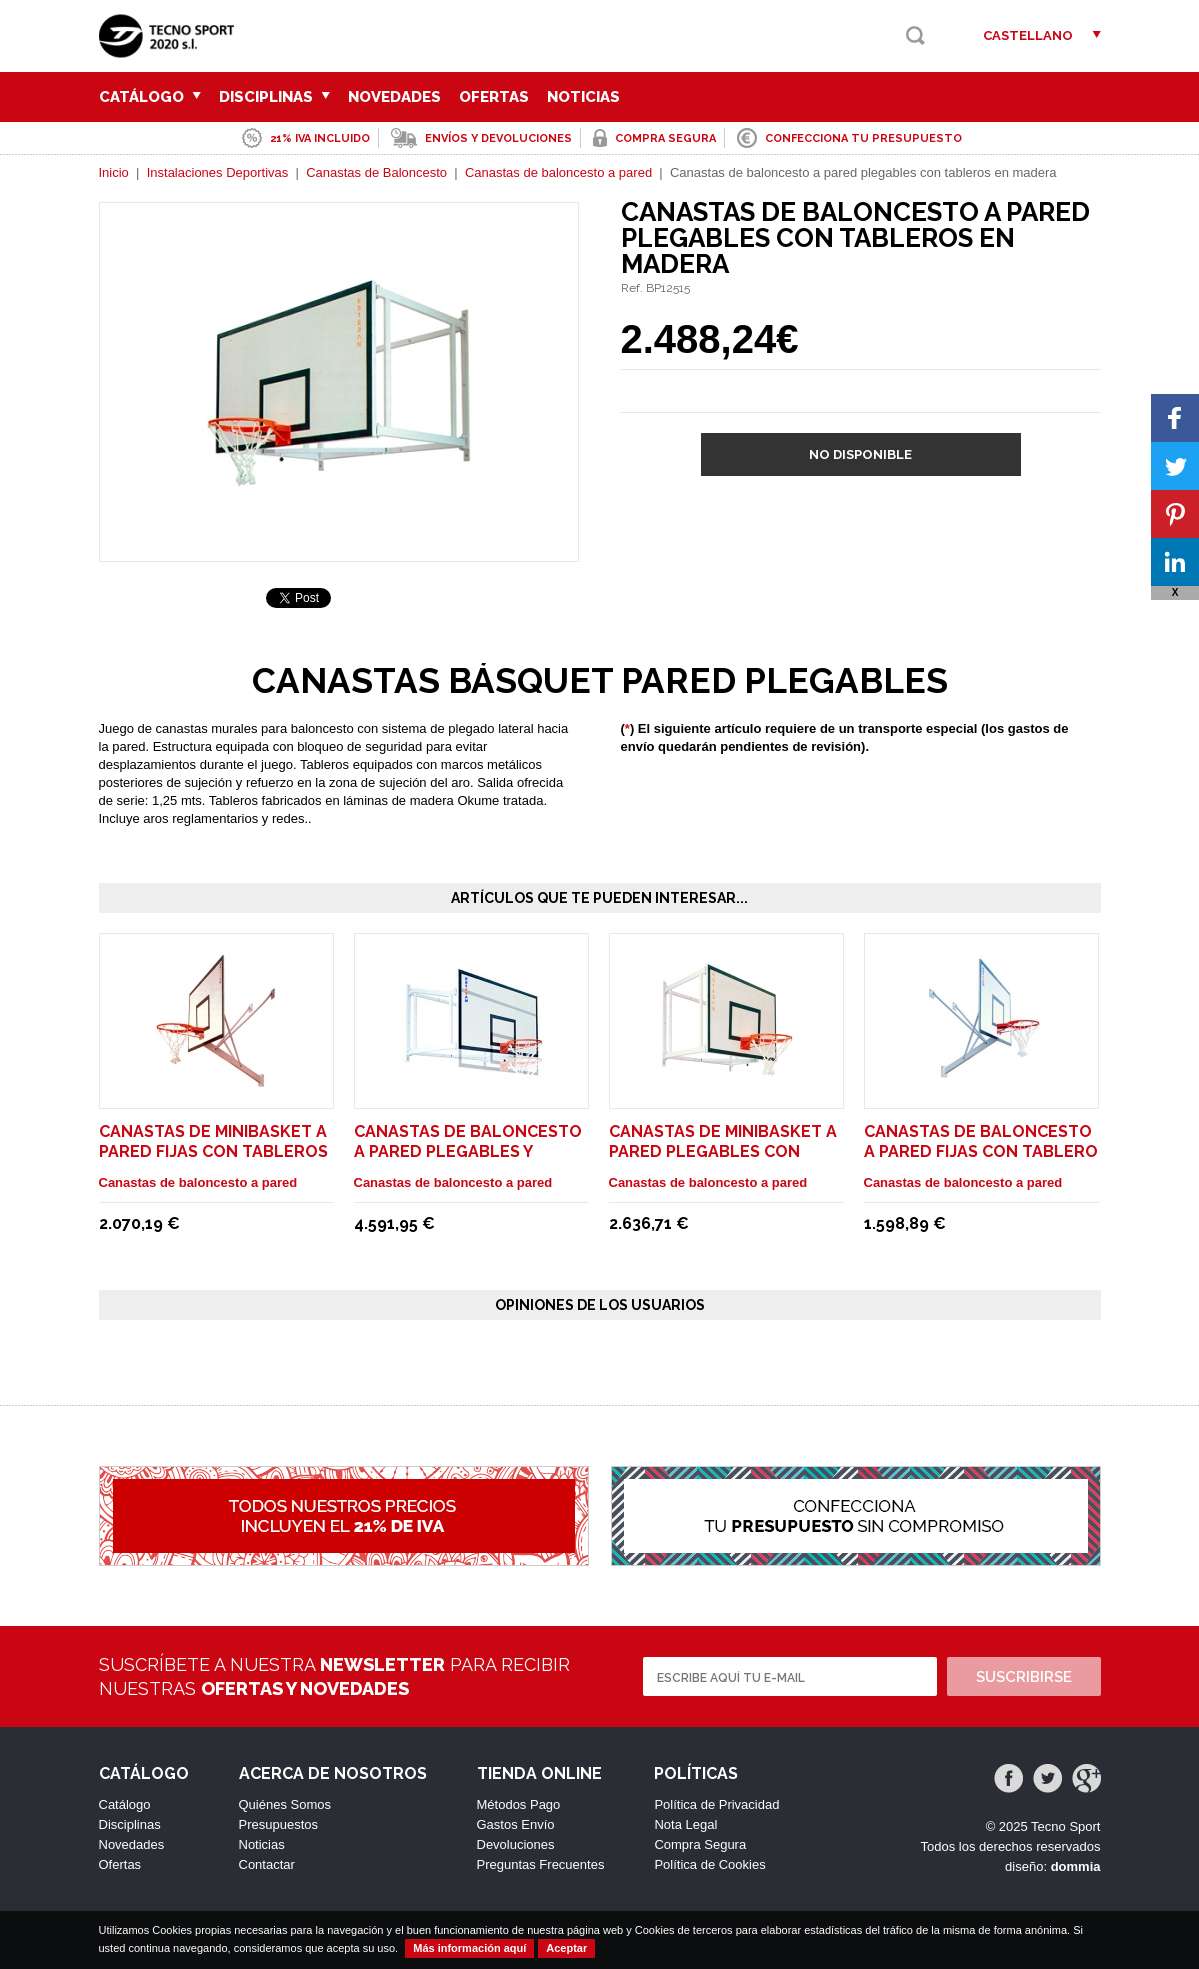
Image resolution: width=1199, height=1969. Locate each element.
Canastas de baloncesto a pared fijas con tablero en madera (981, 1151)
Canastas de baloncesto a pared (558, 172)
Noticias (583, 97)
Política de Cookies (709, 1864)
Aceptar (566, 1948)
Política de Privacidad (716, 1804)
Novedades (394, 97)
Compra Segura (700, 1844)
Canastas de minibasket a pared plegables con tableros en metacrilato (724, 1151)
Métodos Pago (519, 1804)
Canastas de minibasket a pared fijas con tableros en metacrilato (213, 1151)
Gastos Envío (516, 1824)
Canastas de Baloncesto (376, 172)
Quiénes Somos (285, 1804)
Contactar (267, 1864)
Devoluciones (516, 1844)
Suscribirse (1024, 1677)
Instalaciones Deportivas (218, 172)
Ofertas (494, 97)
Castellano (1028, 35)
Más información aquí (469, 1948)
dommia (1076, 1866)
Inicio (114, 172)
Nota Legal (685, 1824)
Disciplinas (274, 97)
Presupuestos (279, 1824)
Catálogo (150, 97)
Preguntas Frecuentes (541, 1864)
